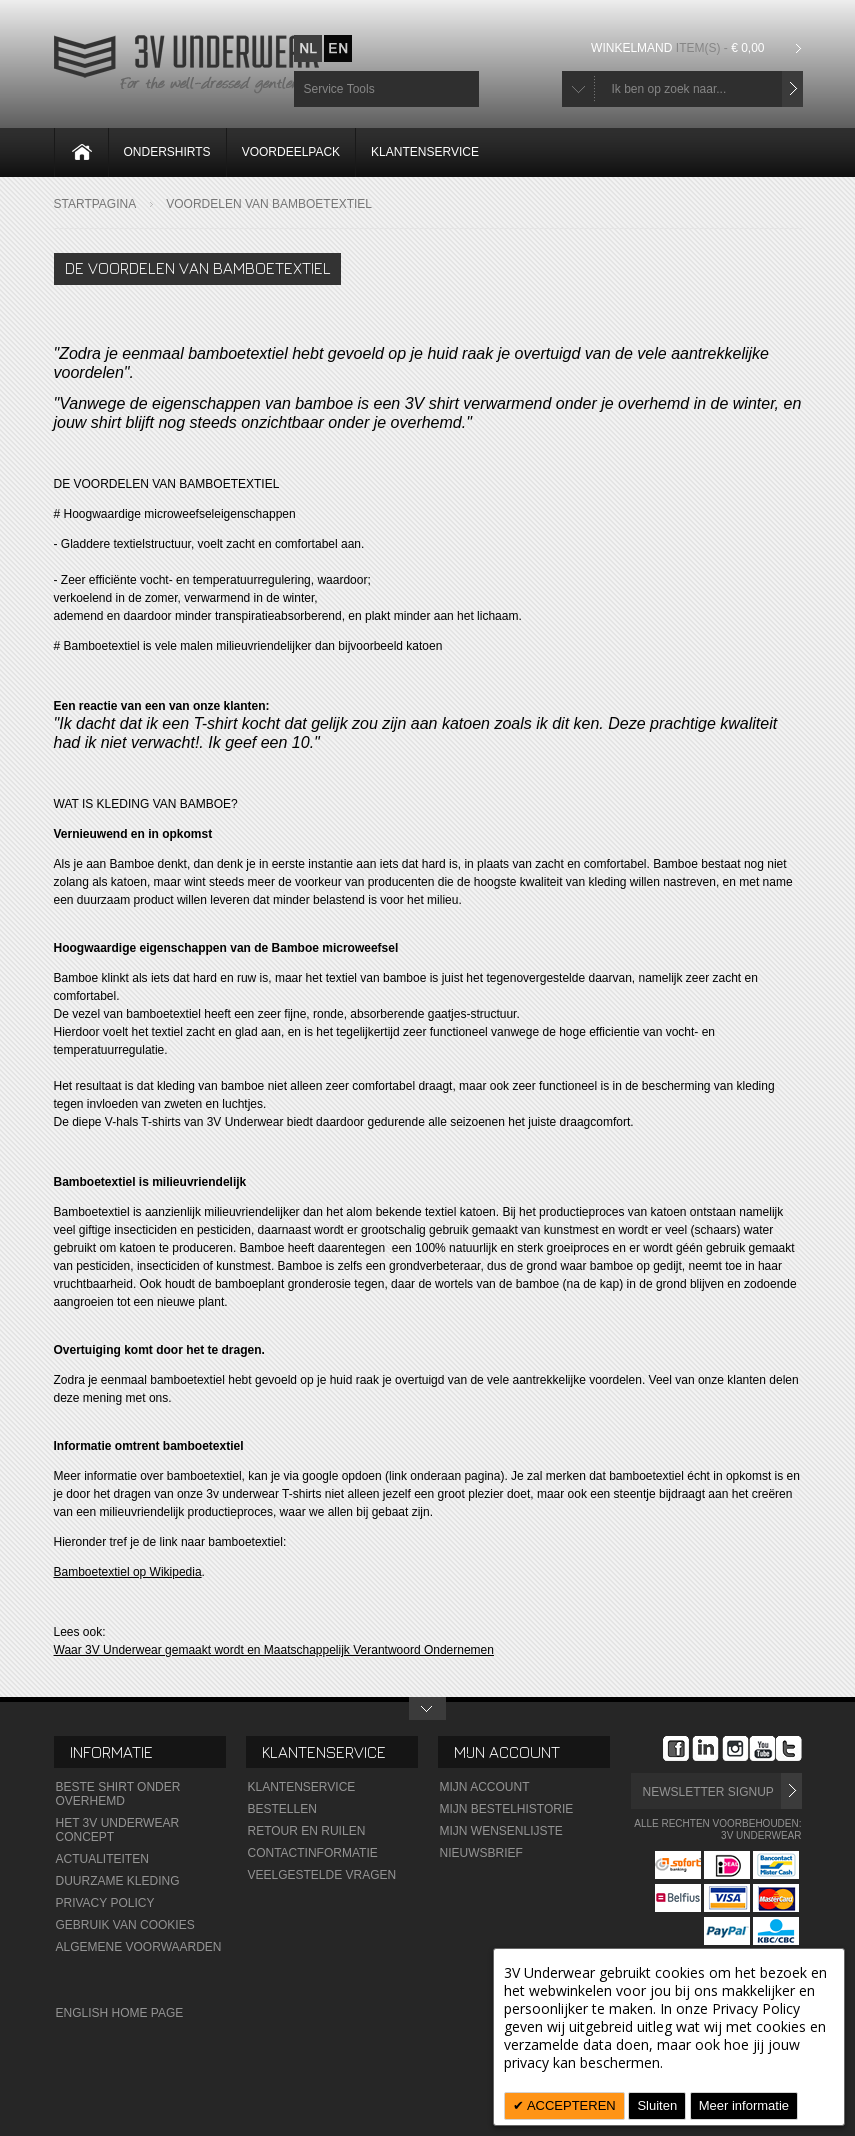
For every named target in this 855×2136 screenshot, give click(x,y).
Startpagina (95, 204)
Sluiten (657, 2105)
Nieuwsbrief (481, 1853)
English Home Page (120, 2013)
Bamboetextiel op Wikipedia (128, 1572)
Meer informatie (744, 2105)
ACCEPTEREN (570, 2105)
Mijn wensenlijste (501, 1831)
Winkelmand (680, 48)
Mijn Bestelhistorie (507, 1809)
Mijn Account (485, 1787)
